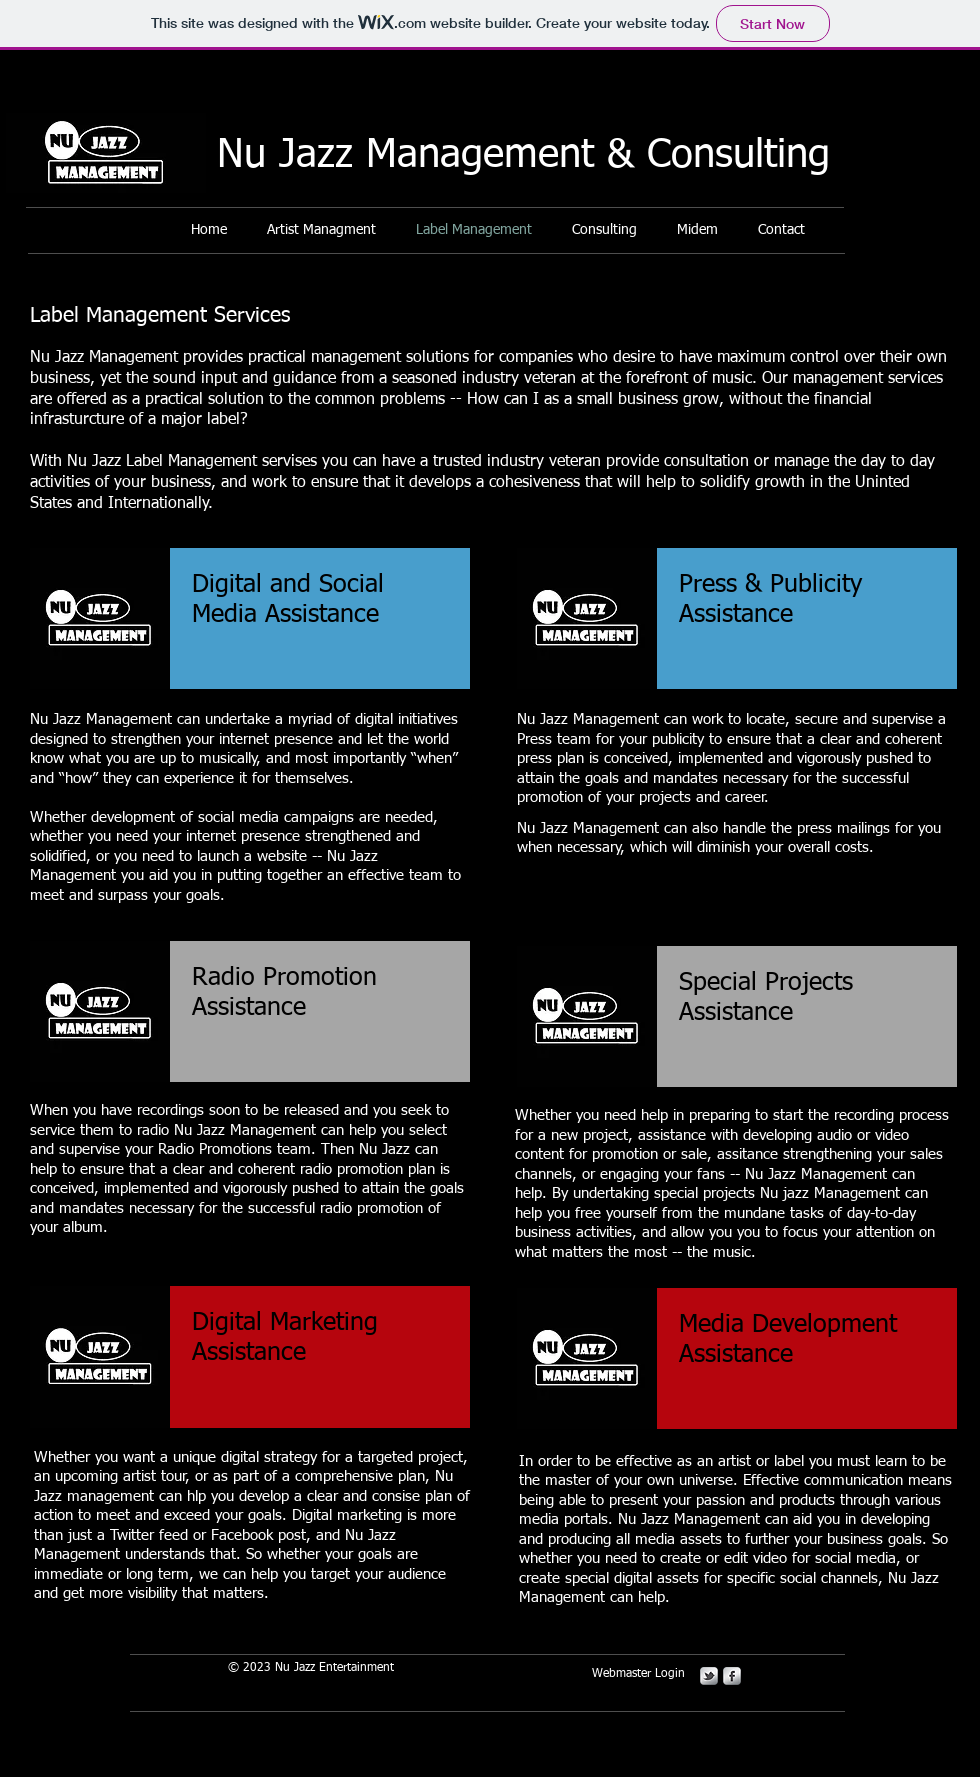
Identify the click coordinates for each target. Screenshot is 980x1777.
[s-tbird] (709, 1676)
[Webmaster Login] (638, 1675)
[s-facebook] (732, 1676)
